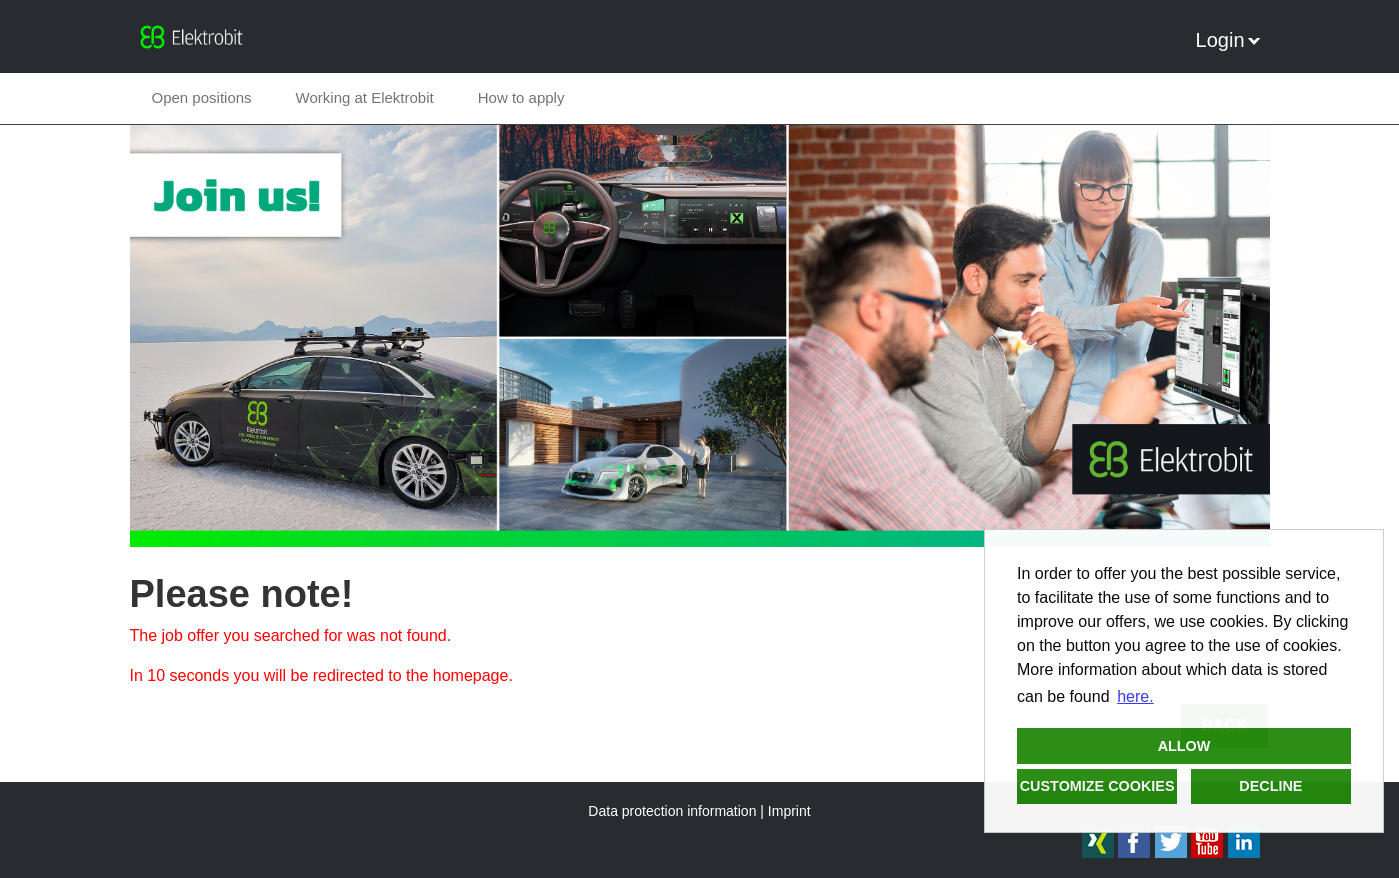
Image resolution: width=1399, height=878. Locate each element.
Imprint (789, 811)
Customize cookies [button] (1097, 786)
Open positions (202, 97)
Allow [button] (1184, 746)
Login (1228, 40)
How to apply (521, 97)
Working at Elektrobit (365, 97)
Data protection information (672, 811)
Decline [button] (1270, 786)
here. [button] (1135, 696)
